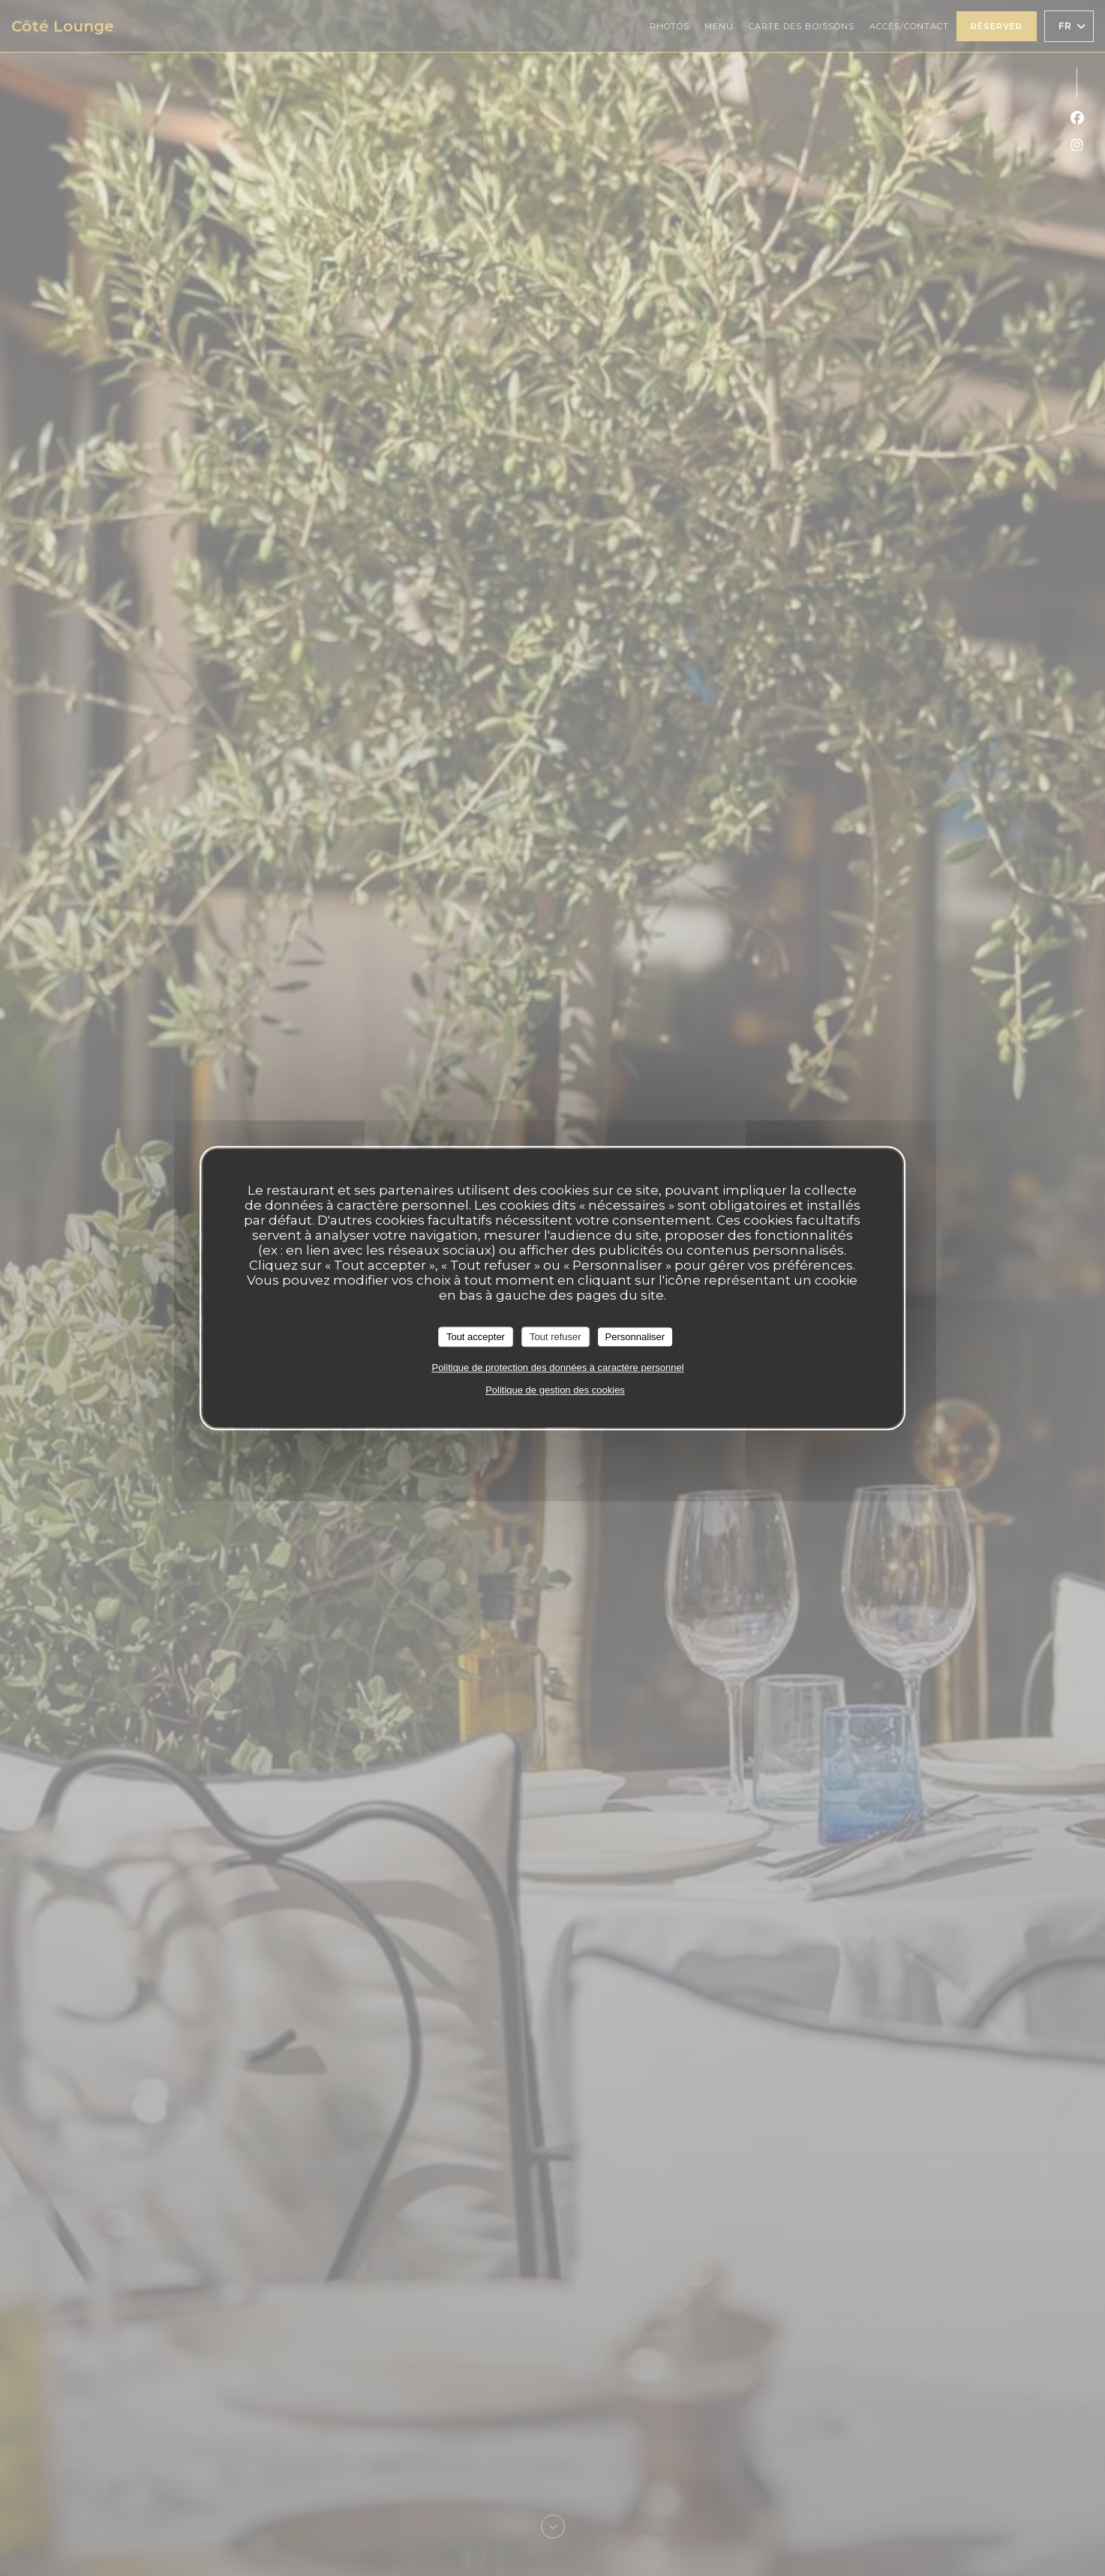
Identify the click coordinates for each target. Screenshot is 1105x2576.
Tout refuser (555, 1336)
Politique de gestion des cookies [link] (555, 1390)
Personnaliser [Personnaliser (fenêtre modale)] (635, 1336)
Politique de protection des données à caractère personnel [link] (557, 1367)
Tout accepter (475, 1336)
